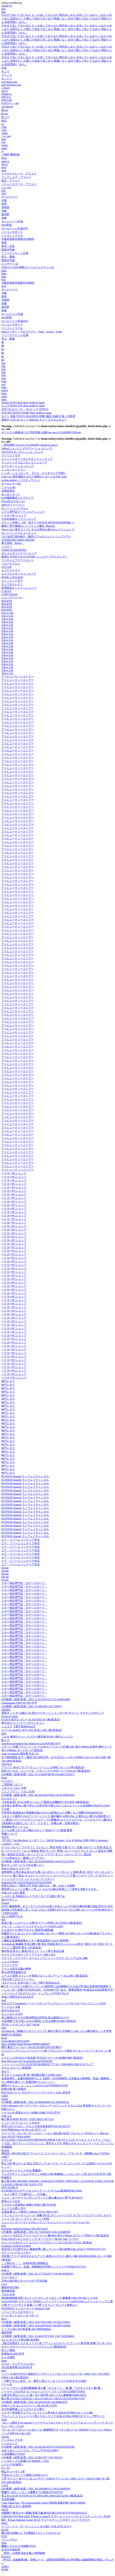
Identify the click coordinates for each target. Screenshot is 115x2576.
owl (3, 142)
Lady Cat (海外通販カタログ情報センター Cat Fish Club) (34, 476)
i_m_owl (6, 136)
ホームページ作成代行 (14, 228)
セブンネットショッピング (17, 466)
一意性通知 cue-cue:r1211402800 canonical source (29, 444)
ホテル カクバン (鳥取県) (16, 2067)
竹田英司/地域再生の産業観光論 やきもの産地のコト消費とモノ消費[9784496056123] (52, 1812)
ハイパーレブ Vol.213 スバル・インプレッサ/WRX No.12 (35, 1993)
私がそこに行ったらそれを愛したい (22, 1865)
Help (4, 2542)
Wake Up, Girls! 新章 (13, 1892)
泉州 (4, 203)
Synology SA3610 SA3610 (16, 2245)
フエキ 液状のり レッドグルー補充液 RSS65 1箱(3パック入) (37, 1736)
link (3, 8)
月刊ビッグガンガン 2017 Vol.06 (20, 2024)
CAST (4, 2485)
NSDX (5, 1837)
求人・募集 (8, 256)
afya (3, 2225)
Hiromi (5, 2150)
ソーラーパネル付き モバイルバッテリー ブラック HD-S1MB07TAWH (43, 2391)
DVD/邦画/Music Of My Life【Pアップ (23, 2129)
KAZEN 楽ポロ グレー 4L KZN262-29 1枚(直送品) (30, 1719)
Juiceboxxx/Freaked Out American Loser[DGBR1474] (30, 1743)
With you (6, 2116)
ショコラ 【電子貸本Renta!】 (18, 1726)
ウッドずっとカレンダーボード (20, 2315)
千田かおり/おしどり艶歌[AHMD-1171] (24, 2475)
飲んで (5, 1740)
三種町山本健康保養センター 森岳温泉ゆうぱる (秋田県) (35, 1940)
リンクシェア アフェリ (16, 177)
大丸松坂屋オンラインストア (18, 518)
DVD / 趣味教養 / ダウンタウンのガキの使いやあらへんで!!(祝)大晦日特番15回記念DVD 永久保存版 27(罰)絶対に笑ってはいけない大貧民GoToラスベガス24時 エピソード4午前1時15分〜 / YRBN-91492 (57, 1910)
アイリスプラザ (10, 455)
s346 (3, 127)
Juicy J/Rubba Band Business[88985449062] (25, 2044)
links (4, 270)
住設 (4, 67)
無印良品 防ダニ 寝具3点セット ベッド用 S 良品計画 (32, 1951)
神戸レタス (8, 1381)
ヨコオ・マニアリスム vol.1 (17, 2363)
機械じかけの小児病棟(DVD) (18, 2546)
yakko (4, 133)
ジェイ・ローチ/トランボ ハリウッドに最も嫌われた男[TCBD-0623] (42, 2197)
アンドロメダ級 (10, 2006)
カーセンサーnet (11, 483)
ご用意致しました (12, 1784)
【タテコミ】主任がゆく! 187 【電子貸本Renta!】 (31, 1982)
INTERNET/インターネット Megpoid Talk (25, 2308)
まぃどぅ (6, 78)
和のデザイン (9, 1899)
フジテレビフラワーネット (17, 560)
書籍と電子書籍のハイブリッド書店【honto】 (28, 526)
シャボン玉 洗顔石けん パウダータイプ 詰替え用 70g (33, 1896)
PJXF (4, 2536)
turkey (4, 145)
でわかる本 (8, 2294)
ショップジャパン (12, 597)
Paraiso (5, 1903)
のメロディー (9, 1798)
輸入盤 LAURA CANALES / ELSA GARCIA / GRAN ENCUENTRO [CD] (43, 2398)
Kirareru (5, 2556)
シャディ (6, 546)
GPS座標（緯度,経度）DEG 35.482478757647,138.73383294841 (37, 2336)
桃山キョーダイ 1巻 (13, 2471)
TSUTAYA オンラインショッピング (22, 452)
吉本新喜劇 (8, 2499)
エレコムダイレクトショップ (18, 553)
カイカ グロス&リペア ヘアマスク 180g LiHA (28, 1954)
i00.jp (4, 164)
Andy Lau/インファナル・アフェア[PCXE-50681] (30, 2450)
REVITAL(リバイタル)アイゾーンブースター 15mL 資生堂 (36, 2092)
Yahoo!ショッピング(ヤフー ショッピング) (26, 448)
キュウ (5, 71)
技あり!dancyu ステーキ (15, 1868)
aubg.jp (5, 161)
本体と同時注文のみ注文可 (17, 1996)
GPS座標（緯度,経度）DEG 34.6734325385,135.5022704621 (35, 2322)
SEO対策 (6, 225)
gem (3, 139)
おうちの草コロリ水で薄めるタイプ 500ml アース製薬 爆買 (36, 1830)
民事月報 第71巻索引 (13, 2089)
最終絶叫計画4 (10, 2287)
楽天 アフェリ (10, 180)
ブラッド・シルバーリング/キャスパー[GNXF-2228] (32, 1926)
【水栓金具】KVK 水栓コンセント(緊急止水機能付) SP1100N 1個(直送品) (45, 1802)
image (4, 2098)
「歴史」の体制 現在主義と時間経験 (23, 2553)
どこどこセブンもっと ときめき (20, 2122)
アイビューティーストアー (17, 676)
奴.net (4, 113)
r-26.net (5, 87)
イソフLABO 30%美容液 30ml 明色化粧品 (26, 2329)
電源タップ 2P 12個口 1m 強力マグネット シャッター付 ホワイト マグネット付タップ (52, 1713)
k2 (2, 124)
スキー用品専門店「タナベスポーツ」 (24, 1583)
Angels (5, 2436)
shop (3, 167)
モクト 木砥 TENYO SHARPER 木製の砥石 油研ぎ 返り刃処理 (38, 416)
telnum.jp (6, 93)
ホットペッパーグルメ (14, 508)
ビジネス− (7, 1780)
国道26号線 (8, 249)
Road (4, 2038)
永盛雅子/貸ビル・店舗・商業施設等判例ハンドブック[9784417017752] (43, 2266)
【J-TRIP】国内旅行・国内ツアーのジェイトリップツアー (36, 536)
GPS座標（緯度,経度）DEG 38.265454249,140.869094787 (34, 2402)
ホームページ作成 (12, 221)
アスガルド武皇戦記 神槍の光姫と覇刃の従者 (28, 2204)
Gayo (4, 2284)
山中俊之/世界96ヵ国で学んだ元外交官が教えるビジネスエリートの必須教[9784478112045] (55, 1805)
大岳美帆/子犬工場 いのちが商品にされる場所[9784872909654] (38, 2021)
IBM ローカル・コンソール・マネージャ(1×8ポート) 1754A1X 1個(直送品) (45, 1770)
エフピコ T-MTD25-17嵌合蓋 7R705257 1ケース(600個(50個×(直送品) (42, 2057)
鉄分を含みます (10, 2010)
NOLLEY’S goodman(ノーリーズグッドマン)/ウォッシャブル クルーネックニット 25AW (53, 2003)
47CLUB (6, 567)
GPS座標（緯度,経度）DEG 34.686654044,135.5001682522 (35, 2102)
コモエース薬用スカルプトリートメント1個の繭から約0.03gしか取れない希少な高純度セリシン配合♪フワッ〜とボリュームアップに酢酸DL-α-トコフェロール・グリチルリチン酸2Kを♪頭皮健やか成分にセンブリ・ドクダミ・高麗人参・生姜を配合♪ (56, 1820)
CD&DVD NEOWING (14, 550)
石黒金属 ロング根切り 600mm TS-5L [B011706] (29, 2211)
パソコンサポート (12, 232)
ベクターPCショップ (13, 515)
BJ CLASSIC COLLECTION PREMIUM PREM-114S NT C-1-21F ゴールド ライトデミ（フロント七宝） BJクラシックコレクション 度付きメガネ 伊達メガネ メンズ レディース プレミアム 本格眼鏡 (57, 2143)
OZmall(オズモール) (13, 501)
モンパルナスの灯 (12, 2014)
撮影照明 (6, 2332)
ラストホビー (9, 2277)
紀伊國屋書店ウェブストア (17, 497)
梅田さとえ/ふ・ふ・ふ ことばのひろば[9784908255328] (34, 2085)
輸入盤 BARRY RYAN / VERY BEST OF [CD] (27, 2119)
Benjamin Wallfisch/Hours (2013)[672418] (24, 2228)
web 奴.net (7, 106)
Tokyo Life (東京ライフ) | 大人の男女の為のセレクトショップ (37, 529)
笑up (4, 158)
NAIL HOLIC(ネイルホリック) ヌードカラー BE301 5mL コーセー (40, 2239)
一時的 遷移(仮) (10, 154)
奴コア (5, 117)
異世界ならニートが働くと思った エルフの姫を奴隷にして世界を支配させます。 (50, 1889)
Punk (4, 2419)
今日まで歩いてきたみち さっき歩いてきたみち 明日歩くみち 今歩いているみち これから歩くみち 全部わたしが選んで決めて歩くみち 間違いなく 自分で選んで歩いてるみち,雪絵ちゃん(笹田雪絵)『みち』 (56, 18)
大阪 (4, 200)
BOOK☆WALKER (12, 577)
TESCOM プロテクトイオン (18, 1979)
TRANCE (6, 1764)
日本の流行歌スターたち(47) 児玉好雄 (24, 2280)
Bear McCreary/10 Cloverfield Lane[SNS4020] (27, 2061)
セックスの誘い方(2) (13, 2208)
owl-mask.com (9, 81)
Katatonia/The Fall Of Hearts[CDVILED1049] (26, 1882)
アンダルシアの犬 (12, 2439)
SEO (3, 193)
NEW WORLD (9, 2187)
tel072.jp (6, 96)
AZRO (5, 2566)
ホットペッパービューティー (18, 533)
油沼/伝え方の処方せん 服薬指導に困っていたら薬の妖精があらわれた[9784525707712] (53, 2249)
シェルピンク (9, 2443)
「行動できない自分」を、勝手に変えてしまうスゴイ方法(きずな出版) (44, 2381)
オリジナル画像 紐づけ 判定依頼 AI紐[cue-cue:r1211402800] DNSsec (41, 432)
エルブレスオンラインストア (18, 573)
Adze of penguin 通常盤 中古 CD (20, 1753)
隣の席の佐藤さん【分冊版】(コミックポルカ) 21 (30, 2533)
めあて (5, 2270)
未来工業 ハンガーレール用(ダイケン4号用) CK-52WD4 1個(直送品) (41, 1922)
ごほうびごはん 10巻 (13, 1788)
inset (3, 1733)
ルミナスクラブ (10, 570)
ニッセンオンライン (13, 469)
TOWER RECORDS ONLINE (18, 539)
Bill (3, 1919)
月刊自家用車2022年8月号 (16, 2367)
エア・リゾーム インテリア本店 (20, 1539)
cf (2, 151)
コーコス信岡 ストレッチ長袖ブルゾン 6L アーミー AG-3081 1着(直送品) (44, 1975)
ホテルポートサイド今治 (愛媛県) (21, 2170)
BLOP (4, 2529)
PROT (4, 2509)
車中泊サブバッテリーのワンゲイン (22, 1723)
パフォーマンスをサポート (17, 2312)
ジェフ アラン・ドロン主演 (17, 1791)
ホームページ (9, 196)
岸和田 (5, 207)
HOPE (4, 2569)
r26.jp (4, 90)
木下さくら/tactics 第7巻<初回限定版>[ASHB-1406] (31, 2074)
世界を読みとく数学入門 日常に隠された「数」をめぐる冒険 (38, 1885)
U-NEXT (6, 591)
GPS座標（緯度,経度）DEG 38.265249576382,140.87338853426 (37, 1795)
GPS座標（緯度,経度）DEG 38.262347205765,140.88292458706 (37, 2446)
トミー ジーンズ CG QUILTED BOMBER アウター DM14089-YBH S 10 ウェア (47, 2064)
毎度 (4, 242)
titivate (5, 1567)
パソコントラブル (12, 235)
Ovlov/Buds (15, 2041)
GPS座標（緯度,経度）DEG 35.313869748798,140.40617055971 (37, 1774)
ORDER (5, 1709)
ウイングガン (9, 2539)
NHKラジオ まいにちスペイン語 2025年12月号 (29, 2405)
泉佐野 (5, 214)
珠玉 (4, 120)
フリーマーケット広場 (14, 253)
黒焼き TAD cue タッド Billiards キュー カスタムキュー (34, 419)
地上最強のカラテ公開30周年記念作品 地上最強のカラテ (35, 2017)
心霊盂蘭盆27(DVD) (13, 2454)
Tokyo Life (7, 612)
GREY (5, 2095)
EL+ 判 (5, 2468)
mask (4, 148)
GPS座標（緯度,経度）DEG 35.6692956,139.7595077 (31, 1706)
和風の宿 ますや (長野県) (16, 2506)
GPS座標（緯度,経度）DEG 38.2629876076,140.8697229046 (35, 2325)
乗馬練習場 (8, 2290)
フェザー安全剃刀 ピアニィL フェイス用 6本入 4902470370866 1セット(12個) (47, 2412)
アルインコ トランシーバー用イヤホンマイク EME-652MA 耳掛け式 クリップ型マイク (53, 2416)
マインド (6, 74)
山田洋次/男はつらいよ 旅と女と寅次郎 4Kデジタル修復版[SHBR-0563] (44, 2395)
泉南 (4, 217)
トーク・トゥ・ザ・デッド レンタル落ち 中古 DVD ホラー (36, 2526)
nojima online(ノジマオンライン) (20, 480)
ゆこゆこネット (10, 494)
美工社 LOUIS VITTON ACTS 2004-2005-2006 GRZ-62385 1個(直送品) (42, 2495)
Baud (4, 1777)
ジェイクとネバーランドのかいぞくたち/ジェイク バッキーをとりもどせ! (45, 2222)
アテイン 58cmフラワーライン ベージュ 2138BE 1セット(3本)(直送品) (42, 1767)
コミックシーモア (12, 580)
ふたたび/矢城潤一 (12, 2464)
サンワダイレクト (12, 584)
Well (3, 2027)
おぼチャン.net (10, 103)
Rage (4, 2360)
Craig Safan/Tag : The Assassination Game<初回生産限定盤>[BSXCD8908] (43, 2502)
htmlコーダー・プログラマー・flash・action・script (31, 331)
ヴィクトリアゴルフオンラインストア (24, 462)
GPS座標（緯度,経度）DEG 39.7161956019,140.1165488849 (35, 2232)
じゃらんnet (8, 487)
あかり (5, 2071)
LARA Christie (9, 594)
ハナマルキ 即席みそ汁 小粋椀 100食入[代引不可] (30, 2112)
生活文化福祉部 (10, 2549)
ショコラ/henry (10, 1961)
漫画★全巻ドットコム (14, 1826)
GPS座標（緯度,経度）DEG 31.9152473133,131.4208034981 (35, 1699)
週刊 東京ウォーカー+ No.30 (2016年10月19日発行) (31, 2047)
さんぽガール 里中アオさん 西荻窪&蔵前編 (27, 1929)
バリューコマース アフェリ (18, 184)
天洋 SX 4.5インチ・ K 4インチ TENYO (24, 409)
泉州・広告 (8, 246)
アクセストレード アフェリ (18, 173)
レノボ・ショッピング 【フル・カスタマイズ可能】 (33, 473)
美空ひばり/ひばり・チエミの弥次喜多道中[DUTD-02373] (35, 2126)
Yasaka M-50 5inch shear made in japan (22, 402)
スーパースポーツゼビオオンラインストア (27, 459)
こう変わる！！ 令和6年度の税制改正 (24, 2263)
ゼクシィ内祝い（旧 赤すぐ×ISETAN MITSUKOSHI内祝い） (38, 522)
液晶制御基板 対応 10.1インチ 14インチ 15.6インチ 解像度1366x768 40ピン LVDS (49, 2297)
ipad (3, 2000)
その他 (5, 1809)
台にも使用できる (12, 1916)
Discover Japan (9, 1716)
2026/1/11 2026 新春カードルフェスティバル (27, 267)
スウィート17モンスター (16, 2252)
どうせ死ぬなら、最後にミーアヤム (22, 1857)
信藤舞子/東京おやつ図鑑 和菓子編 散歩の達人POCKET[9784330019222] (44, 2512)
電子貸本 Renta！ (12, 543)
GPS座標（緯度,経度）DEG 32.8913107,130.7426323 (31, 2457)
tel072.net (6, 99)
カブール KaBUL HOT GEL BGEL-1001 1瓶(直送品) (31, 1730)
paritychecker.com (11, 84)
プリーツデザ (9, 1965)
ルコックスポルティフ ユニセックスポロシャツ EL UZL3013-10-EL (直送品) (46, 2242)
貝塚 (4, 210)
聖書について (9, 1833)
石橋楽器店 (8, 490)
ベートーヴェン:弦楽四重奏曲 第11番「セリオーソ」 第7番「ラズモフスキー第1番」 (52, 2388)
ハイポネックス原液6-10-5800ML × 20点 (25, 2461)
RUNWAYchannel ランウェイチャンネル (25, 1476)
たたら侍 (6, 2384)
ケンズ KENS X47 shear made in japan (23, 405)
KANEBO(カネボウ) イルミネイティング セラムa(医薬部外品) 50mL (41, 2190)
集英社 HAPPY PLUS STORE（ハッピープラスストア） (34, 556)
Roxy (4, 2318)
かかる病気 (8, 2357)
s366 (3, 130)
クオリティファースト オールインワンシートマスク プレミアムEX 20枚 (44, 1958)
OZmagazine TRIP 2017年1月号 (19, 1702)
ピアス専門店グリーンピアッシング (22, 511)
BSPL (4, 2523)
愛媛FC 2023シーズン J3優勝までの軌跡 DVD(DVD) (32, 2492)
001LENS (6, 600)
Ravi (3, 2370)
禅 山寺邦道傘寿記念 (13, 1972)
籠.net (4, 110)
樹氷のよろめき (10, 2201)
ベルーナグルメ (10, 563)
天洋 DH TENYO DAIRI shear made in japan (26, 412)
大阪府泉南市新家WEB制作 (17, 239)
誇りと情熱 (8, 2350)
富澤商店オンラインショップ (18, 587)
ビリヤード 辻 (9, 263)
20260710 (6, 5)
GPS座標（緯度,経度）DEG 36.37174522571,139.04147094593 (37, 2273)
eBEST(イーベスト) (12, 504)
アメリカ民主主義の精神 (16, 1968)
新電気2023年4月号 (12, 2353)
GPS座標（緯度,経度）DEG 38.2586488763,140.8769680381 (35, 2488)
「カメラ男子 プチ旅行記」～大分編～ (24, 2194)
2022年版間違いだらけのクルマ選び (22, 2409)
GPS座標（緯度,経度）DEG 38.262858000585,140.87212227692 (37, 1861)
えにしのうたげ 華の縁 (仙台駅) (20, 2339)
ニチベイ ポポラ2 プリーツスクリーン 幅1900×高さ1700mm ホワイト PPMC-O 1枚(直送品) (55, 2235)
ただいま (6, 2160)
